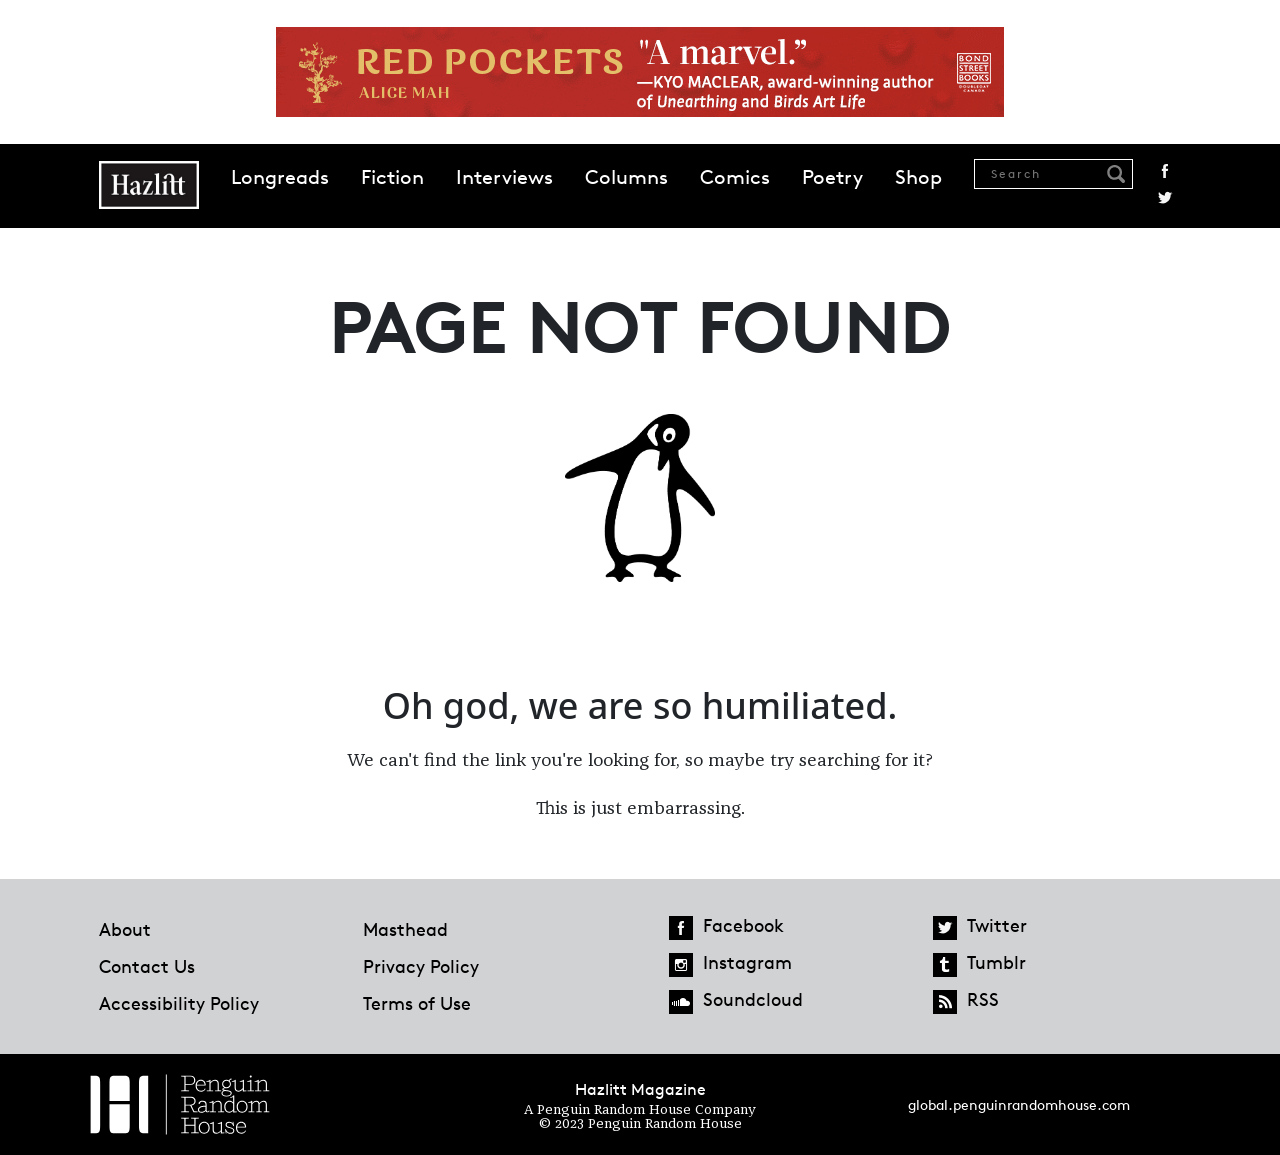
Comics (735, 177)
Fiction (392, 177)
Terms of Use (417, 1003)
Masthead (405, 929)
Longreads (280, 177)
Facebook (1165, 171)
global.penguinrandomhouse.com (1019, 1104)
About (125, 929)
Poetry (832, 177)
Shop (918, 177)
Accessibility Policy (179, 1003)
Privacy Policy (421, 966)
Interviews (504, 177)
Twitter (1165, 198)
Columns (626, 177)
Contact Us (147, 966)
